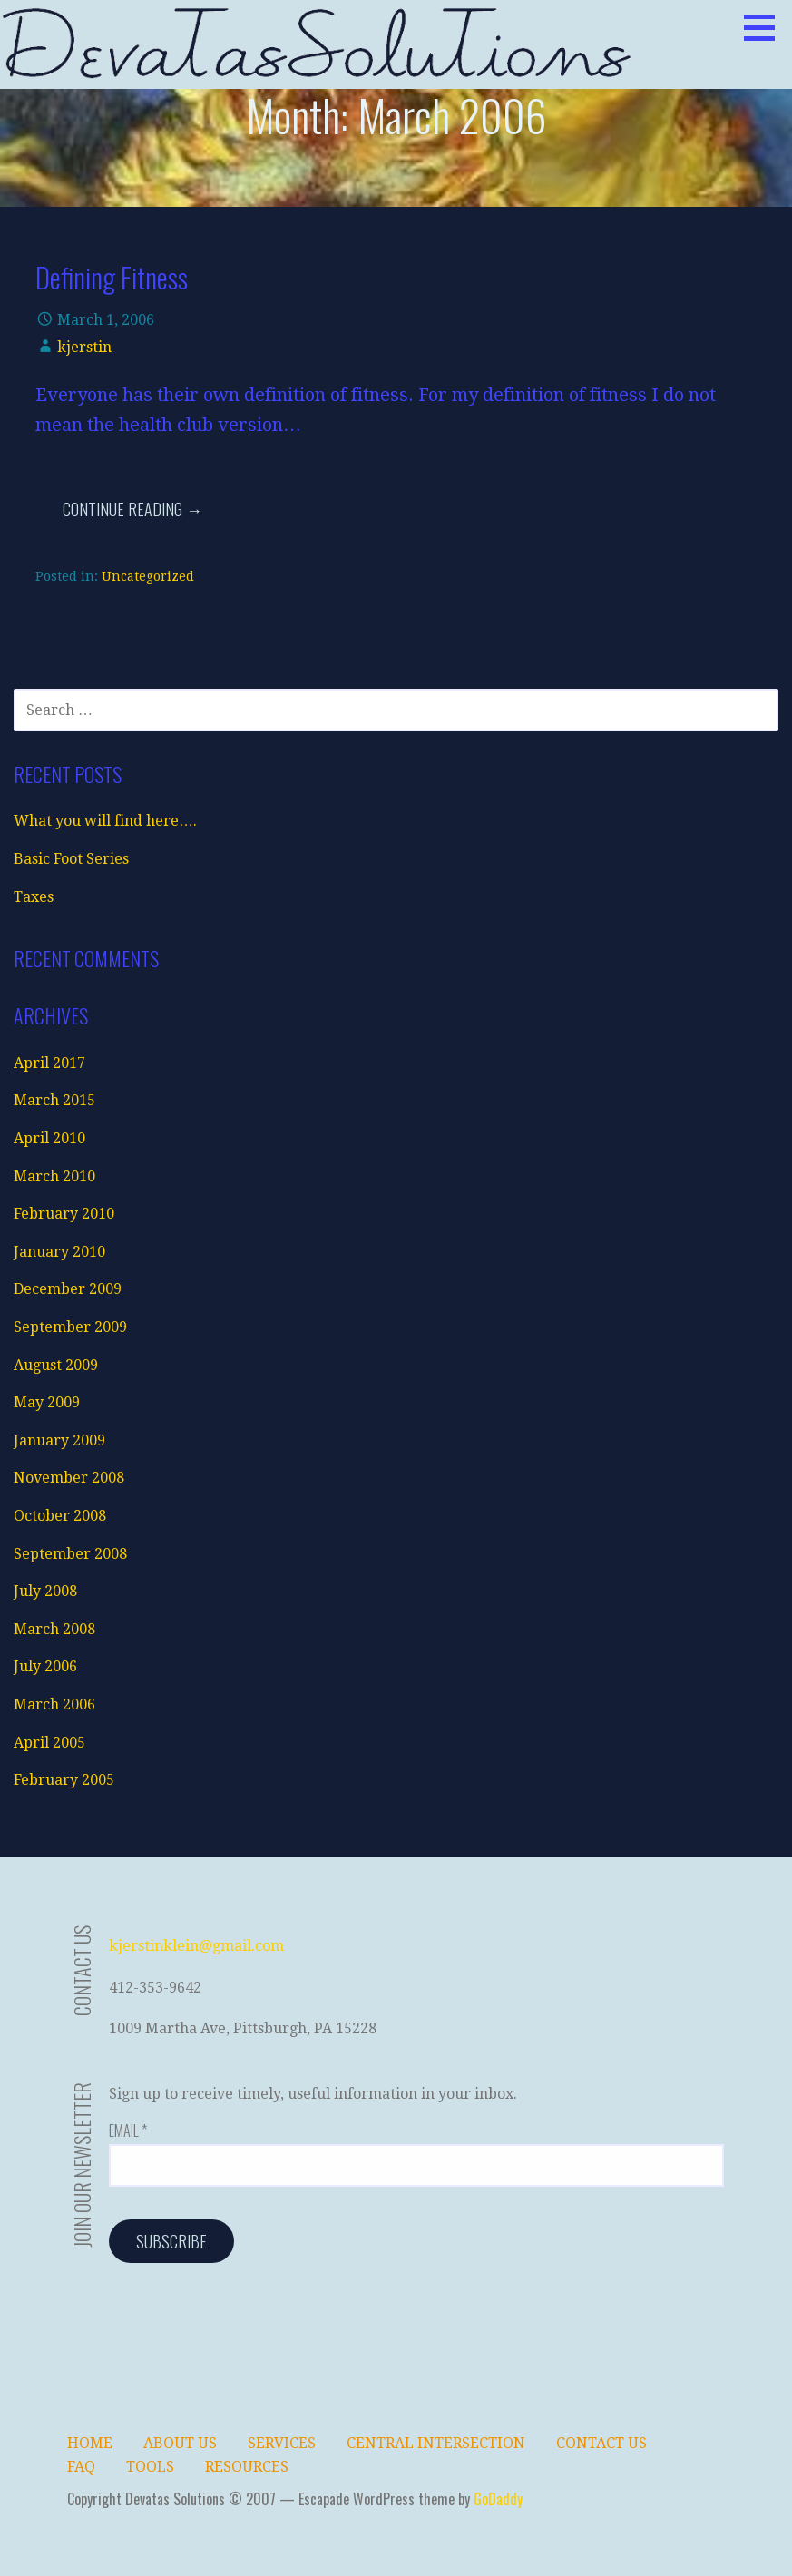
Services (282, 2443)
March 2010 (54, 1176)
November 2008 (69, 1477)
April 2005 (49, 1742)
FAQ (81, 2466)
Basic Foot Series (71, 858)
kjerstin (84, 347)
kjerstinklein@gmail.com (196, 1945)
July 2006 (45, 1666)
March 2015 (54, 1100)
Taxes (34, 897)
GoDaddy (498, 2499)
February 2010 (64, 1213)
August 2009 (56, 1365)
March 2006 (54, 1704)
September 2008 (70, 1553)
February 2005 (64, 1779)
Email (128, 2130)
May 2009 (47, 1402)
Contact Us (601, 2443)
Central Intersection (436, 2443)
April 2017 (49, 1063)
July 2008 (45, 1591)
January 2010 (59, 1251)
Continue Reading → (132, 509)
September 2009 (70, 1327)
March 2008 (54, 1629)
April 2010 (49, 1138)
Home (89, 2443)
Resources (246, 2466)
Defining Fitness (111, 277)
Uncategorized (148, 576)
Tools (150, 2466)
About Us (180, 2443)
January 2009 (59, 1440)
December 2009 (68, 1289)
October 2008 (60, 1515)
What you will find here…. (105, 820)
